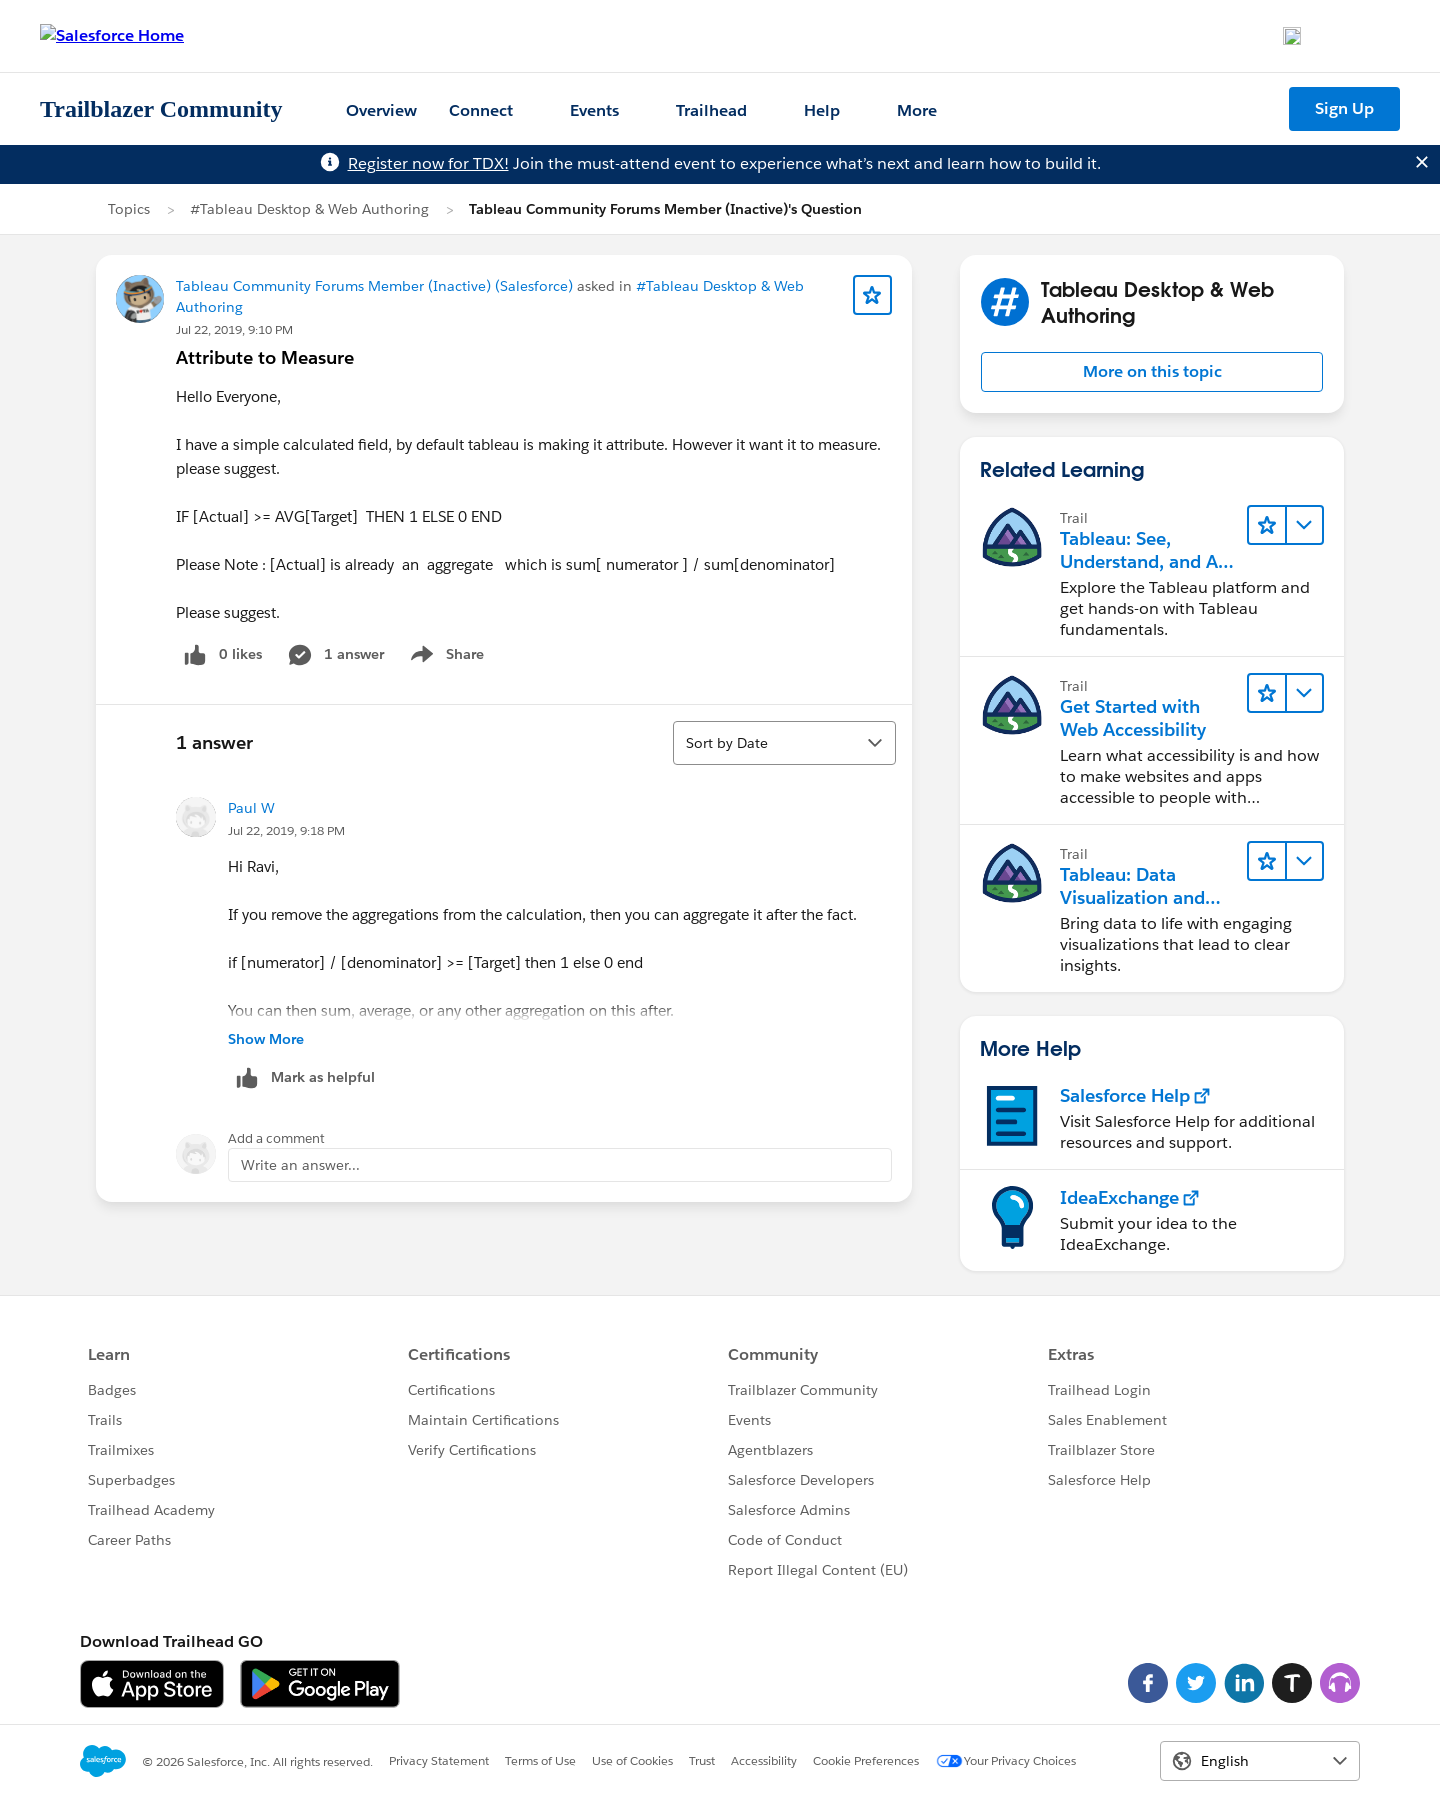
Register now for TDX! (428, 163)
